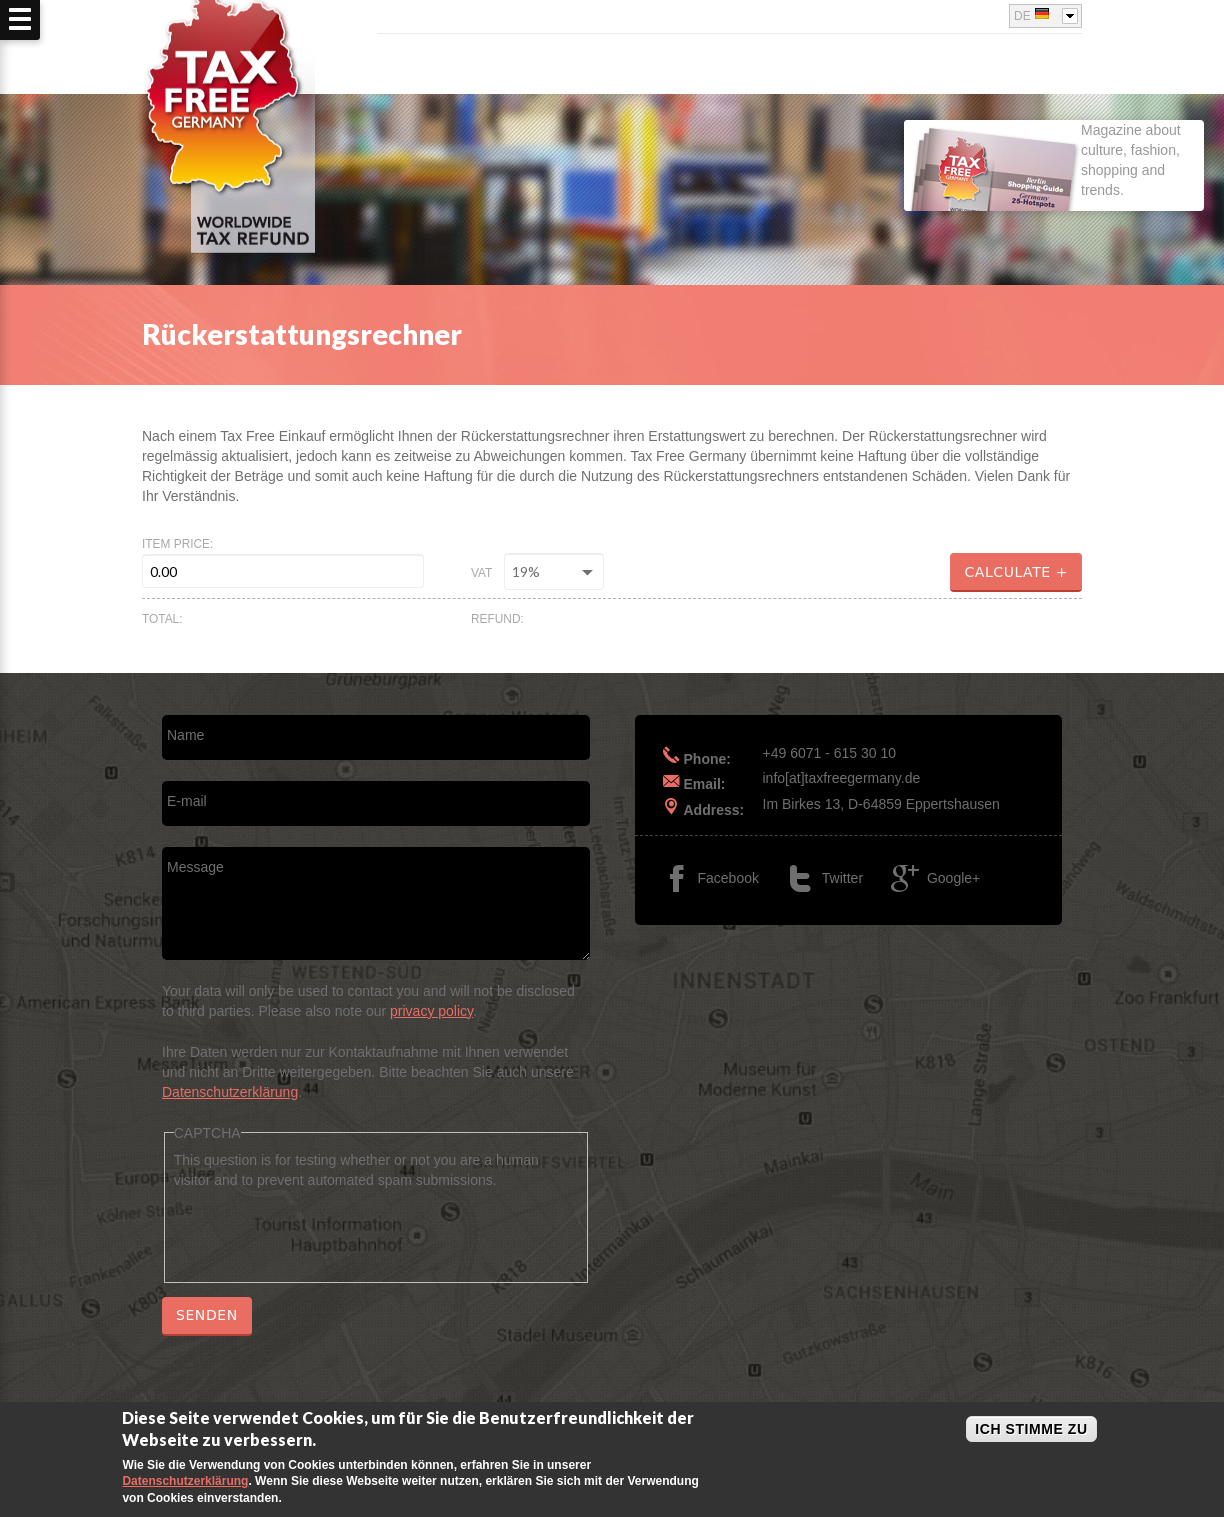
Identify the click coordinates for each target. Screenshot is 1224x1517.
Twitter (963, 10)
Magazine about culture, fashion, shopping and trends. (1042, 178)
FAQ (1068, 65)
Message (195, 867)
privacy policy (431, 1011)
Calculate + (1016, 572)
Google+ (985, 10)
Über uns (774, 65)
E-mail (187, 801)
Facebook (942, 10)
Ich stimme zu (1031, 1429)
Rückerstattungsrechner (932, 65)
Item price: (177, 544)
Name (185, 735)
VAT (481, 573)
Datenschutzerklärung (230, 1092)
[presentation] (326, 1229)
